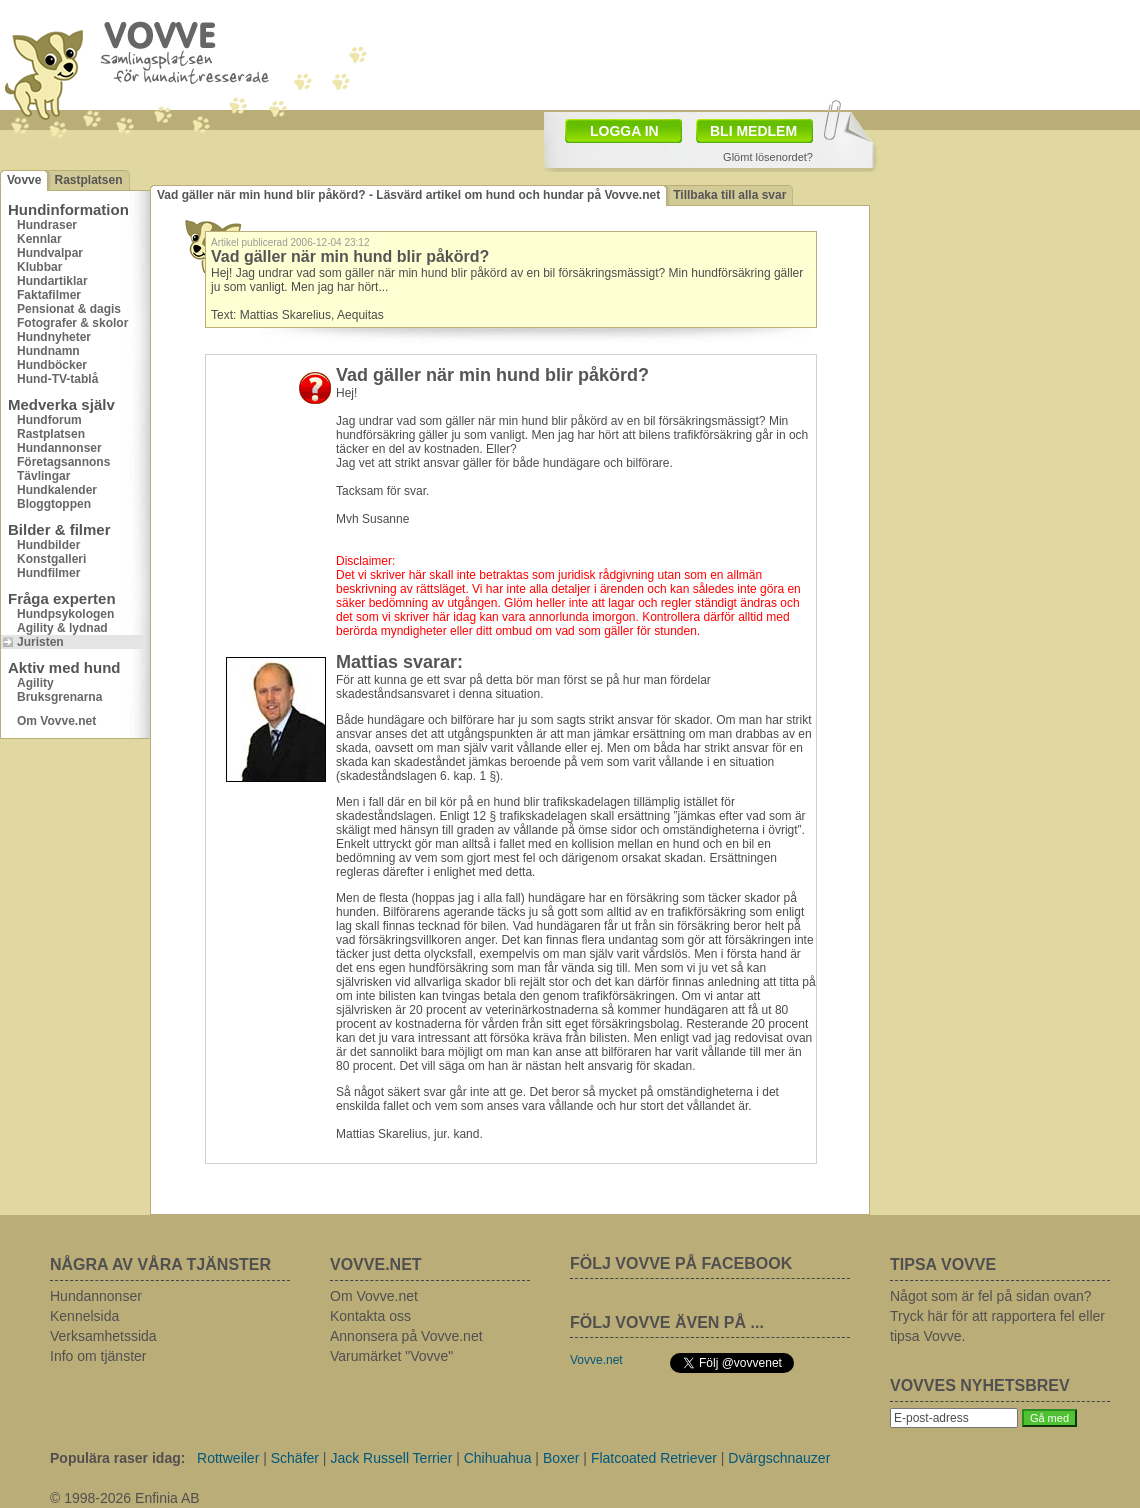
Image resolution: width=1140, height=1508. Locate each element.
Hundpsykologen (65, 614)
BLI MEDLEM (753, 131)
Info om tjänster (98, 1356)
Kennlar (39, 239)
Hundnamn (48, 351)
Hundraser (47, 225)
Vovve (24, 180)
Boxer (561, 1458)
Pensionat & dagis (69, 309)
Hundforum (49, 420)
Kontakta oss (370, 1316)
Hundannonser (59, 448)
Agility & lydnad (62, 628)
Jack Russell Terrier (391, 1458)
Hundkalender (57, 490)
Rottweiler (228, 1458)
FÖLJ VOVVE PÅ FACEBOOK (681, 1263)
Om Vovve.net (56, 721)
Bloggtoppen (54, 504)
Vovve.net (596, 1360)
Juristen (40, 642)
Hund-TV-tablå (57, 379)
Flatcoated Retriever (654, 1458)
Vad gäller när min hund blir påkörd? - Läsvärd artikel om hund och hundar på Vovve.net (408, 195)
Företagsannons (63, 462)
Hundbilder (48, 545)
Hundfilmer (48, 573)
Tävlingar (43, 476)
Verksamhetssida (103, 1336)
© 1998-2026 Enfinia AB (125, 1498)
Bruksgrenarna (59, 697)
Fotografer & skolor (72, 323)
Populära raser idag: (117, 1458)
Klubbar (39, 267)
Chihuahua (498, 1458)
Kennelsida (84, 1316)
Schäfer (295, 1458)
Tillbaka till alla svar (729, 195)
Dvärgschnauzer (779, 1458)
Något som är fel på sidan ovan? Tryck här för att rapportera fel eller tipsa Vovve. (997, 1316)
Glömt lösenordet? (768, 157)
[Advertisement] (1005, 265)
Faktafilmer (49, 295)
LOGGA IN (624, 131)
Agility (35, 683)
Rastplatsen (88, 180)
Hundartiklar (52, 281)
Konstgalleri (51, 559)
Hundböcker (52, 365)
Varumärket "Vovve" (391, 1356)
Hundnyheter (54, 337)
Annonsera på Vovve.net (406, 1336)
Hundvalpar (50, 253)
